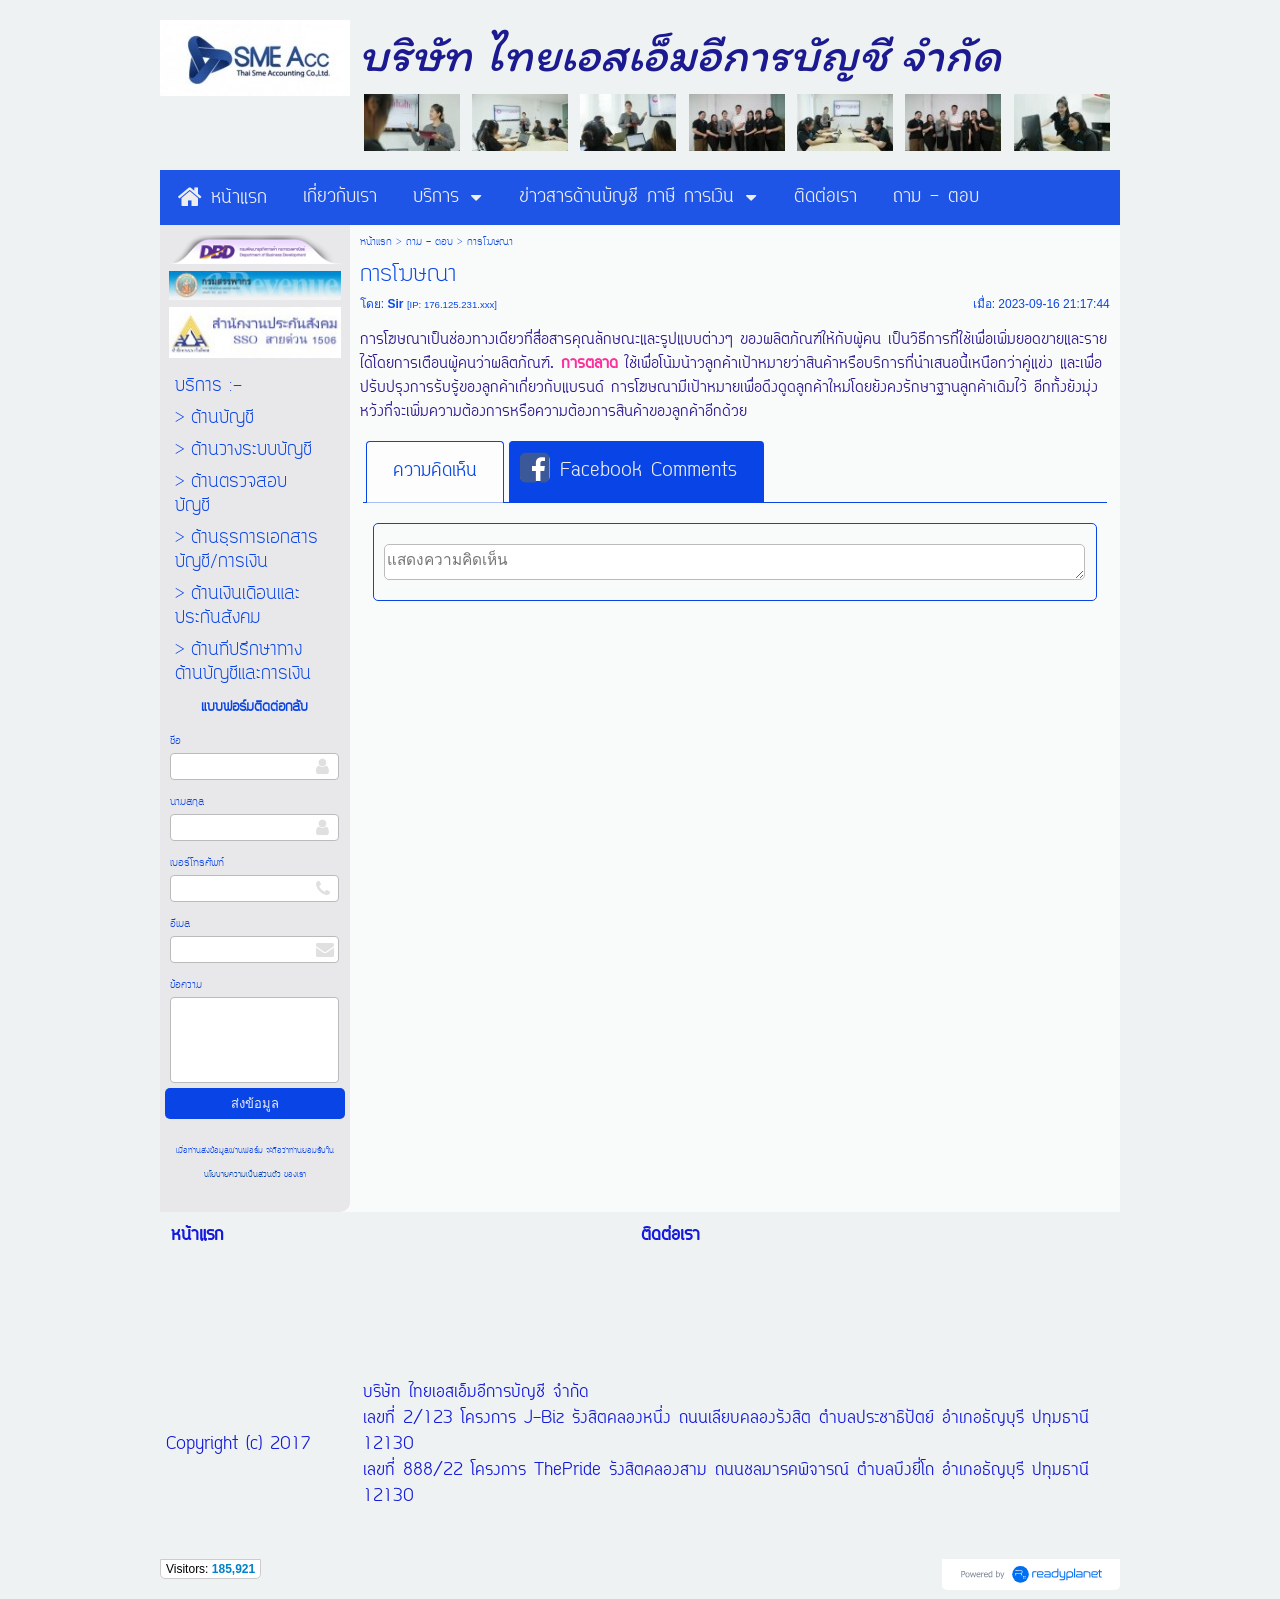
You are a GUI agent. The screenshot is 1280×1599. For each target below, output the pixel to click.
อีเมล (180, 924)
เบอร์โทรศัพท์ (197, 863)
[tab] (435, 472)
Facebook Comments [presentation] (628, 470)
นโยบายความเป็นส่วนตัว (244, 1174)
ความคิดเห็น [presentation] (435, 471)
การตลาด (589, 364)
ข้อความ (186, 985)
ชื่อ (175, 741)
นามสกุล (187, 802)
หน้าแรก (376, 242)
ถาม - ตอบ (429, 242)
